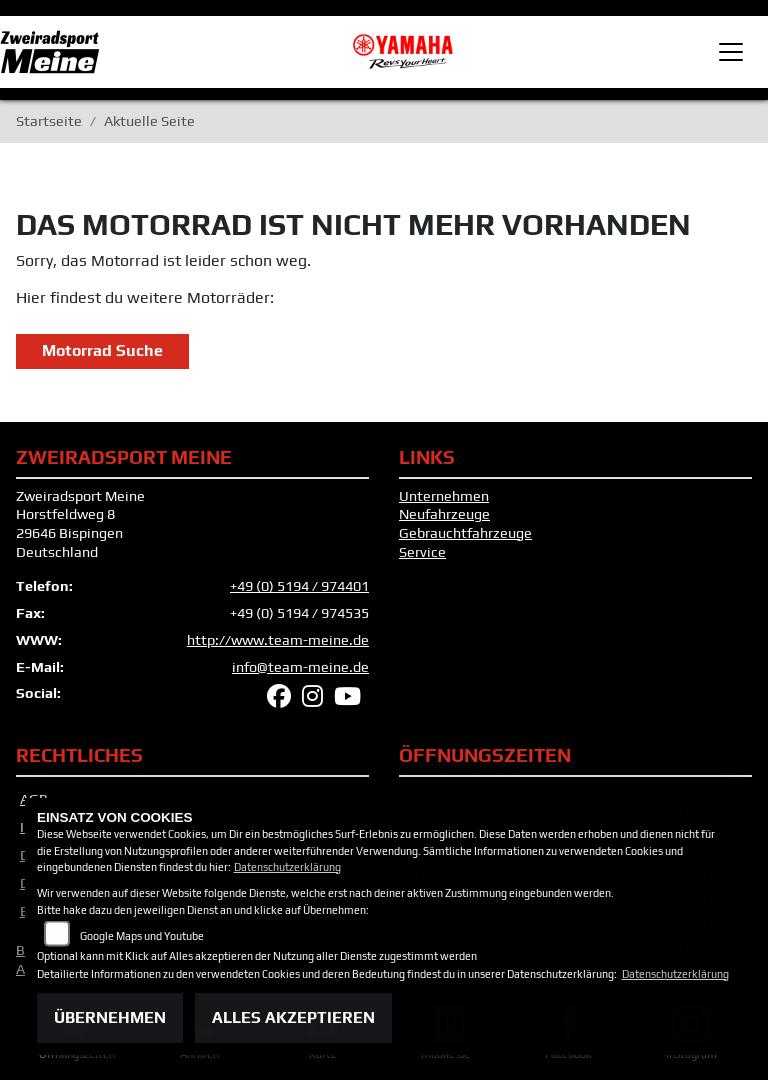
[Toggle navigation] (731, 52)
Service (422, 552)
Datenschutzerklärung (287, 867)
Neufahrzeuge (444, 514)
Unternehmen (444, 496)
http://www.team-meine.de (278, 640)
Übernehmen (110, 1017)
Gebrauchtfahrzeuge (465, 533)
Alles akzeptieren (293, 1017)
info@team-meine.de (300, 667)
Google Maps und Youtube (142, 936)
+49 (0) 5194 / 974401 (299, 586)
